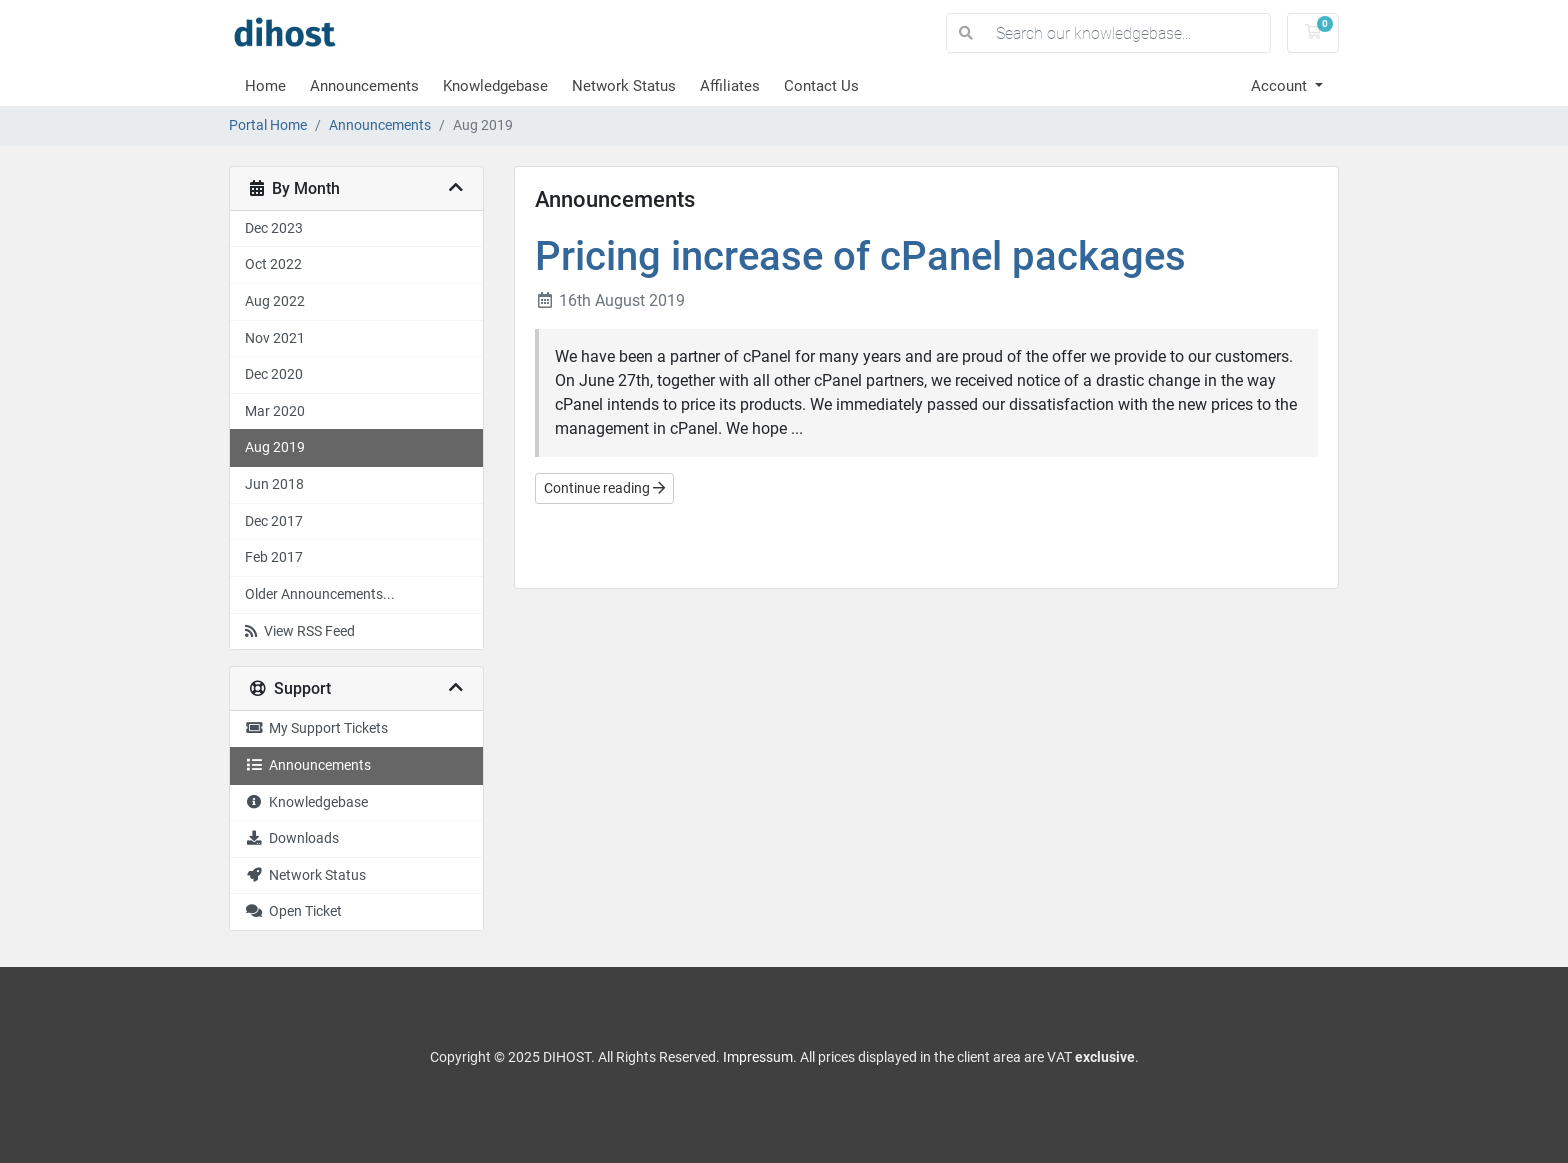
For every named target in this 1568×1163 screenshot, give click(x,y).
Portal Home (268, 125)
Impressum (758, 1057)
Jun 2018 (274, 484)
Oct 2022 (273, 264)
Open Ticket (293, 911)
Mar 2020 (275, 411)
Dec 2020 (274, 374)
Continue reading (604, 488)
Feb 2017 (274, 557)
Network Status (624, 86)
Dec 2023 (274, 228)
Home (265, 86)
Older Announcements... (320, 594)
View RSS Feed (300, 631)
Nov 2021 (275, 338)
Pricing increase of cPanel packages (860, 256)
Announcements (364, 86)
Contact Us (821, 86)
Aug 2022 (275, 301)
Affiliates (730, 86)
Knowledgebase (495, 86)
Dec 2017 (274, 521)
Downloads (292, 838)
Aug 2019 (275, 447)
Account (1281, 86)
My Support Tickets (316, 728)
